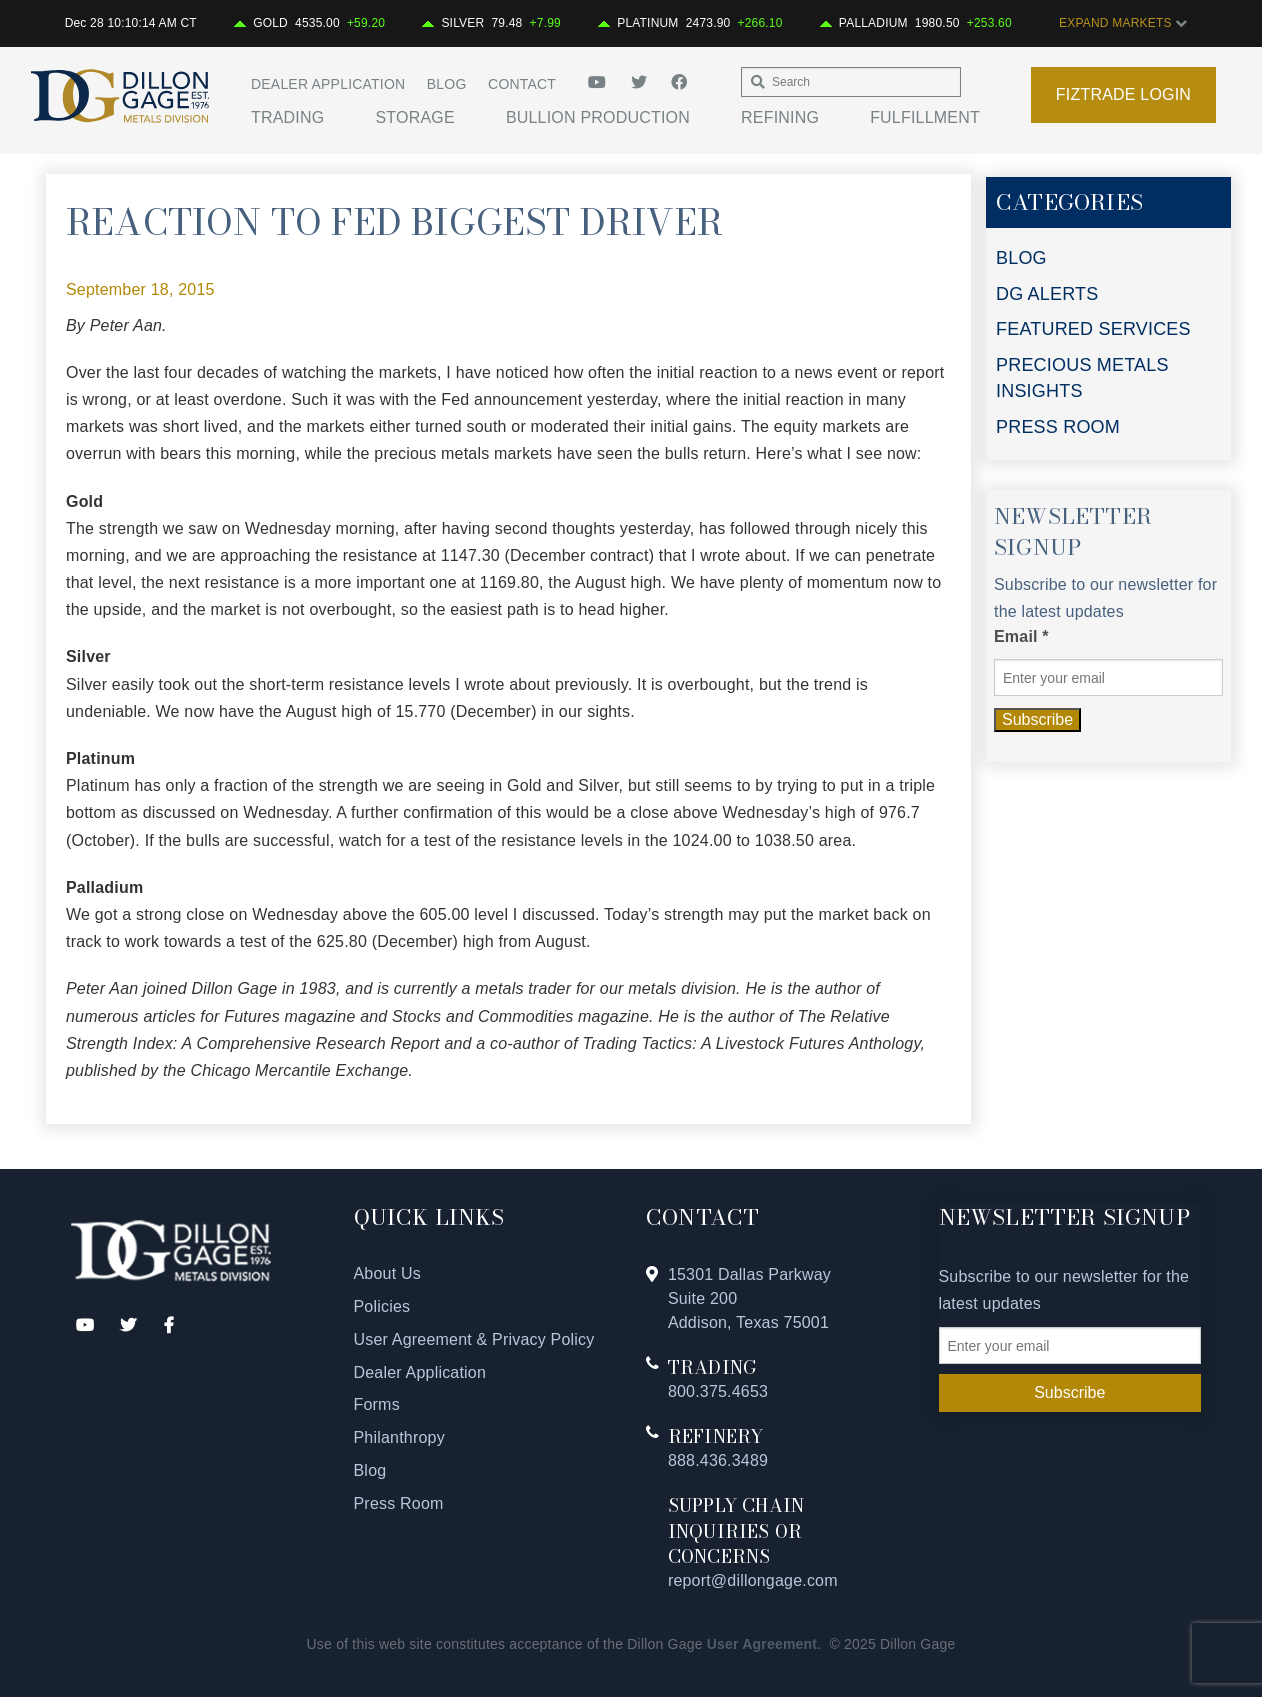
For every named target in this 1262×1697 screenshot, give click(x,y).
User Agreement (762, 1644)
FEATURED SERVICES (1093, 329)
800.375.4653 (718, 1391)
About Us (387, 1273)
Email (1021, 636)
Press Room (399, 1503)
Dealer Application (328, 84)
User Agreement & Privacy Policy (474, 1339)
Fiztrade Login (1123, 94)
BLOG (1021, 258)
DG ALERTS (1047, 294)
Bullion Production (598, 117)
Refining (780, 117)
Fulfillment (925, 117)
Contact (522, 84)
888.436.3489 (718, 1460)
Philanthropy (399, 1437)
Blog (447, 84)
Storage (414, 117)
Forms (377, 1404)
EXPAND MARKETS (1123, 23)
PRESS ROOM (1058, 427)
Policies (382, 1306)
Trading (287, 117)
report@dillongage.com (753, 1580)
